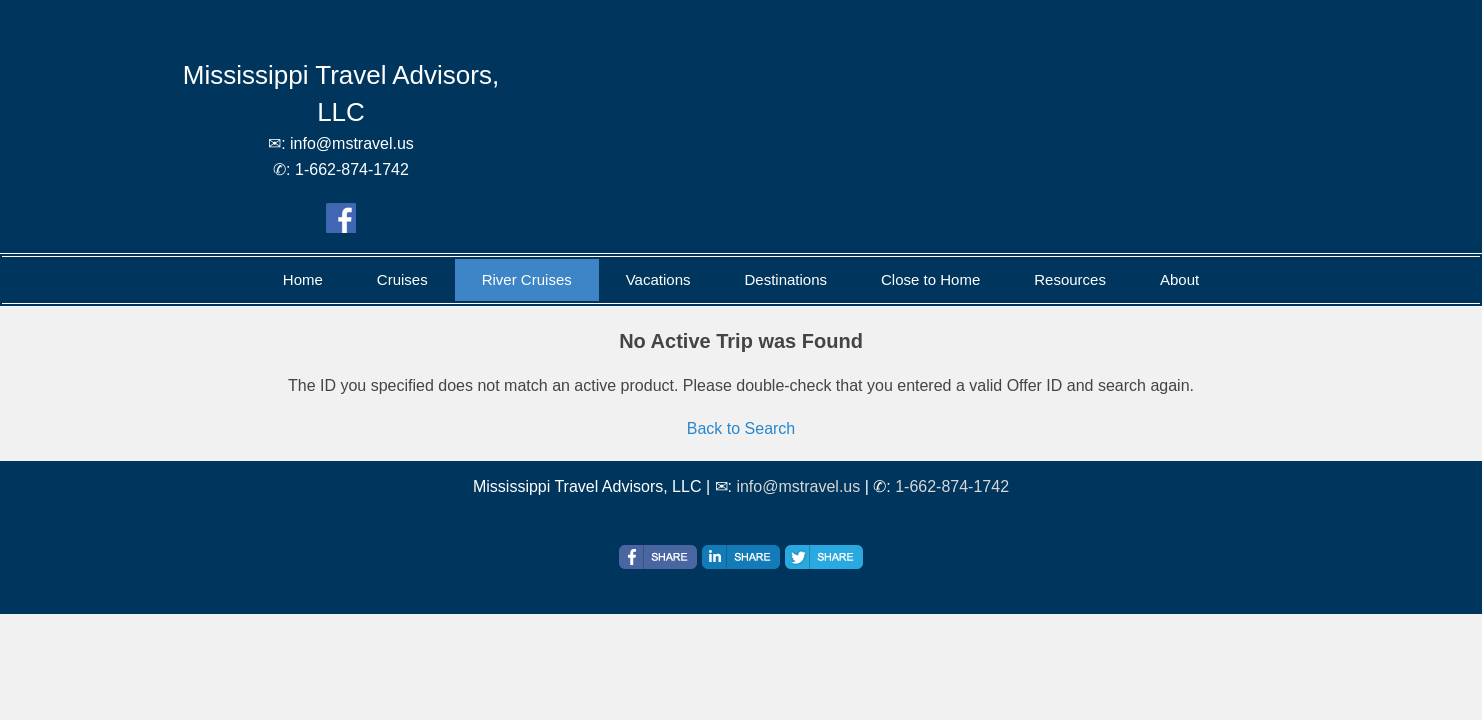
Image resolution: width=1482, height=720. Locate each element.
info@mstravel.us (798, 486)
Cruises (402, 279)
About (1179, 279)
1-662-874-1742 (952, 486)
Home (303, 279)
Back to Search (741, 428)
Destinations (785, 279)
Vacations (658, 279)
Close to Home (930, 279)
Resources (1070, 279)
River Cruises (527, 279)
